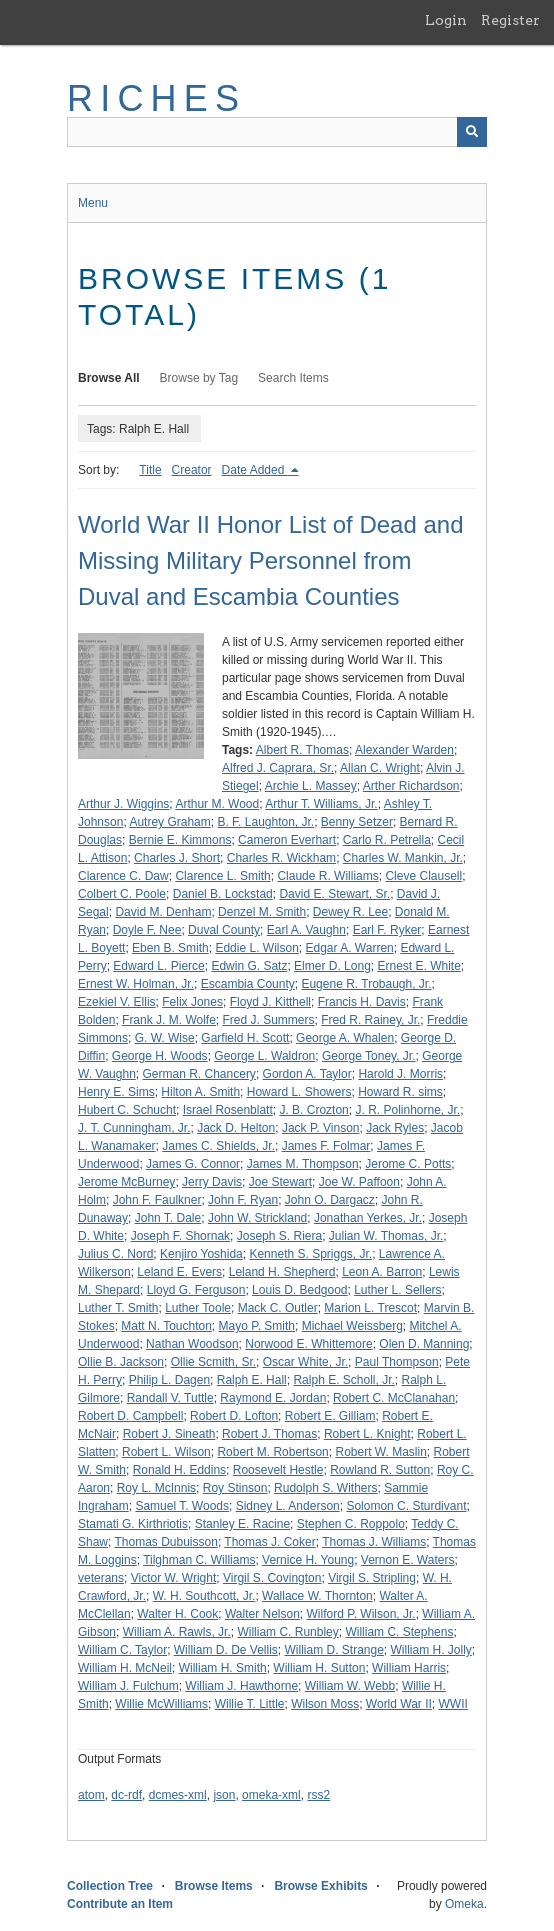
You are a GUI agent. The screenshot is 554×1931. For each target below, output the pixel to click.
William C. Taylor (122, 1650)
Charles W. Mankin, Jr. (403, 858)
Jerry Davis (212, 1182)
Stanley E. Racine (242, 1524)
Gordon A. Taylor (307, 1074)
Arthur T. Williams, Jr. (321, 804)
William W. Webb (350, 1686)
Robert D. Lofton (234, 1416)
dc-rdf (126, 1795)
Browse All (109, 378)
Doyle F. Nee (147, 930)
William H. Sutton (319, 1668)
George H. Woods (160, 1056)
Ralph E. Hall (252, 1380)
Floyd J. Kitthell (270, 1002)
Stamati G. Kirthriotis (133, 1524)
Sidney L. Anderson (288, 1506)
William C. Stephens (399, 1632)
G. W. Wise (165, 1038)
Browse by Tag (199, 378)
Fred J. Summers (269, 1020)
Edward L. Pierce (158, 966)
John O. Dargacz (330, 1200)
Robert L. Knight (367, 1434)
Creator (192, 470)
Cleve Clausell (423, 876)
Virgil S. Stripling (372, 1578)
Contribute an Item (120, 1904)
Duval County (224, 930)
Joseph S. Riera (279, 1236)
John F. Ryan (243, 1200)
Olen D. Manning (424, 1344)
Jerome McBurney (126, 1182)
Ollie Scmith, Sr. (213, 1362)
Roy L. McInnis (156, 1488)
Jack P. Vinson (321, 1128)
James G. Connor (193, 1164)
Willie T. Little (250, 1704)
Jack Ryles (395, 1128)
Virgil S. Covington (272, 1578)
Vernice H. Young (308, 1560)
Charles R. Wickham (281, 858)
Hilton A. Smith (200, 1092)
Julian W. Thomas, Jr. (386, 1236)
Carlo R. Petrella (387, 840)
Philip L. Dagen (169, 1380)
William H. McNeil (125, 1668)
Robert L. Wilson (166, 1452)
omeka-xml (271, 1795)
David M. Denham (163, 912)
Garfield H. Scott (245, 1038)
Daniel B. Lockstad (223, 894)
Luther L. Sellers (397, 1290)
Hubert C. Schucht (127, 1110)
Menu (93, 203)
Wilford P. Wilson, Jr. (361, 1614)
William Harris (409, 1668)
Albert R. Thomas (302, 750)
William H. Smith (223, 1668)
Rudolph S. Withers (325, 1488)
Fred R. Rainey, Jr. (370, 1020)
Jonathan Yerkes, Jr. (368, 1218)
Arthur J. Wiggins (123, 804)
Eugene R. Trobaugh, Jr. (366, 984)
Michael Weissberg (352, 1326)
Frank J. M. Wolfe (169, 1020)
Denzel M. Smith (262, 912)
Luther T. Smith (118, 1308)
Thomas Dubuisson (165, 1542)
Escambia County (248, 984)
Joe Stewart (280, 1182)
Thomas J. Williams (374, 1542)
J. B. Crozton (313, 1110)
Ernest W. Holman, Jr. (136, 984)
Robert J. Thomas (269, 1434)
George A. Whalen (345, 1038)
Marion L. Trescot (370, 1308)
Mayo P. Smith (257, 1326)
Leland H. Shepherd (282, 1272)
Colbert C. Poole (122, 894)
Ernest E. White (418, 966)
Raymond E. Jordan (273, 1398)
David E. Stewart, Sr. (334, 894)
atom (91, 1795)
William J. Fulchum (128, 1686)
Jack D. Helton (236, 1128)
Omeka (464, 1904)
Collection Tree (110, 1886)
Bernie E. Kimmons (180, 840)
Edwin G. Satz (249, 966)
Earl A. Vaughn (306, 930)
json (224, 1795)
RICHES (156, 98)
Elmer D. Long (332, 966)
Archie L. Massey (311, 786)
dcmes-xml (178, 1795)
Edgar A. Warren (349, 948)
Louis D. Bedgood (299, 1290)
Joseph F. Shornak (180, 1236)
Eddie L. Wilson (256, 948)
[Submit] (472, 132)
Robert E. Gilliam (330, 1416)
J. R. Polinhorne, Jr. (407, 1110)
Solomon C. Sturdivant (406, 1506)
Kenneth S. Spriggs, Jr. (310, 1254)
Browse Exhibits (320, 1886)
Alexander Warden (404, 750)
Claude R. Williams (327, 876)
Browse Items (214, 1886)
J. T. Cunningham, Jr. (134, 1128)
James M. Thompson (303, 1164)
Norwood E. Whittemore (308, 1344)
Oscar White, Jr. (305, 1362)
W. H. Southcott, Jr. (204, 1596)
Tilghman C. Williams (199, 1560)
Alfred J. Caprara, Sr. (278, 768)
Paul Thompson (397, 1362)
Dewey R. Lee (350, 912)
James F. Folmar (326, 1146)
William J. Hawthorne (241, 1686)
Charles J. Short (177, 858)
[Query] (277, 132)
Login (446, 20)
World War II (399, 1704)
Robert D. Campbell (130, 1416)
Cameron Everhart (287, 840)
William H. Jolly (431, 1650)
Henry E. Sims (116, 1092)
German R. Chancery (199, 1074)
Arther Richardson (411, 786)
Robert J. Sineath (169, 1434)
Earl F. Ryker (387, 930)
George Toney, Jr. (369, 1056)
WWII (453, 1704)
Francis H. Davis (362, 1002)
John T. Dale (168, 1218)
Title (150, 470)
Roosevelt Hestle (278, 1470)
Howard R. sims (400, 1092)
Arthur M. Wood (217, 804)
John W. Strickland (257, 1218)
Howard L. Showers (299, 1092)
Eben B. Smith (170, 948)
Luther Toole (198, 1308)
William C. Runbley (287, 1632)
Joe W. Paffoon (359, 1182)
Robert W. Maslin (380, 1452)
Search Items (293, 378)
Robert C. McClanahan (394, 1398)
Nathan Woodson (192, 1344)
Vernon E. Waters (408, 1560)
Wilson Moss (325, 1704)
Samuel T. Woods (182, 1506)
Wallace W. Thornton (317, 1596)
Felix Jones (192, 1002)
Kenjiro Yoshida (201, 1254)
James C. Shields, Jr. (218, 1146)
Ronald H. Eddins (179, 1470)
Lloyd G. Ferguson (196, 1290)
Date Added (255, 470)
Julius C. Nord (115, 1254)
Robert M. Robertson (272, 1452)
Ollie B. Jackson (121, 1362)
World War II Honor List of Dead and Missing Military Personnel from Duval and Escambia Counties (271, 560)
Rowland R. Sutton (380, 1470)
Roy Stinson (235, 1488)
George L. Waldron (264, 1056)
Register (510, 20)
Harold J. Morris (400, 1074)
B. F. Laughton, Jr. (265, 822)
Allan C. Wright (380, 768)
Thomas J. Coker (269, 1542)
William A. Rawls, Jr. (177, 1632)
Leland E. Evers (179, 1272)
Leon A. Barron (382, 1272)
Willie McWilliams (161, 1704)
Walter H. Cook (177, 1614)
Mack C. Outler (278, 1308)
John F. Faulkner (157, 1200)
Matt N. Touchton (166, 1326)
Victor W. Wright (174, 1578)
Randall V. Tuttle (170, 1398)
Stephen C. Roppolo (351, 1524)
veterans (101, 1578)
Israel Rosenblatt (228, 1110)
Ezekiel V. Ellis (117, 1002)
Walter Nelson (262, 1614)
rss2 (318, 1795)
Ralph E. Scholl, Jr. (343, 1380)
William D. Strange (333, 1650)
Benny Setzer (357, 822)
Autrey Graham (169, 822)
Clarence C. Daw (123, 876)
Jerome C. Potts (408, 1164)
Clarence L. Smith (222, 876)
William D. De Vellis (226, 1650)
